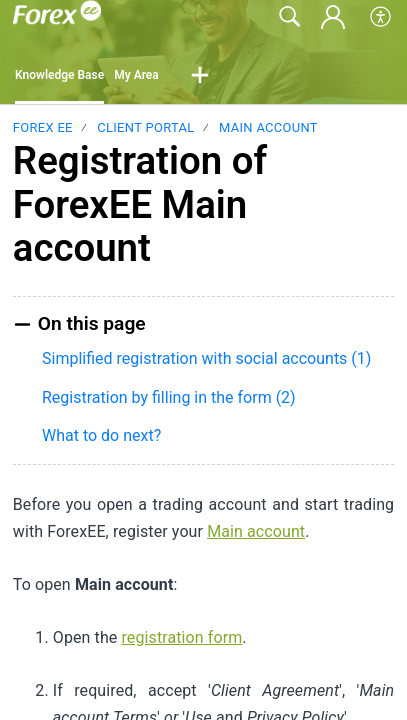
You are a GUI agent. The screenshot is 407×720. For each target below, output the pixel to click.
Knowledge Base (59, 75)
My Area (136, 75)
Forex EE (43, 127)
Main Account (268, 127)
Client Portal (145, 127)
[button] (381, 17)
